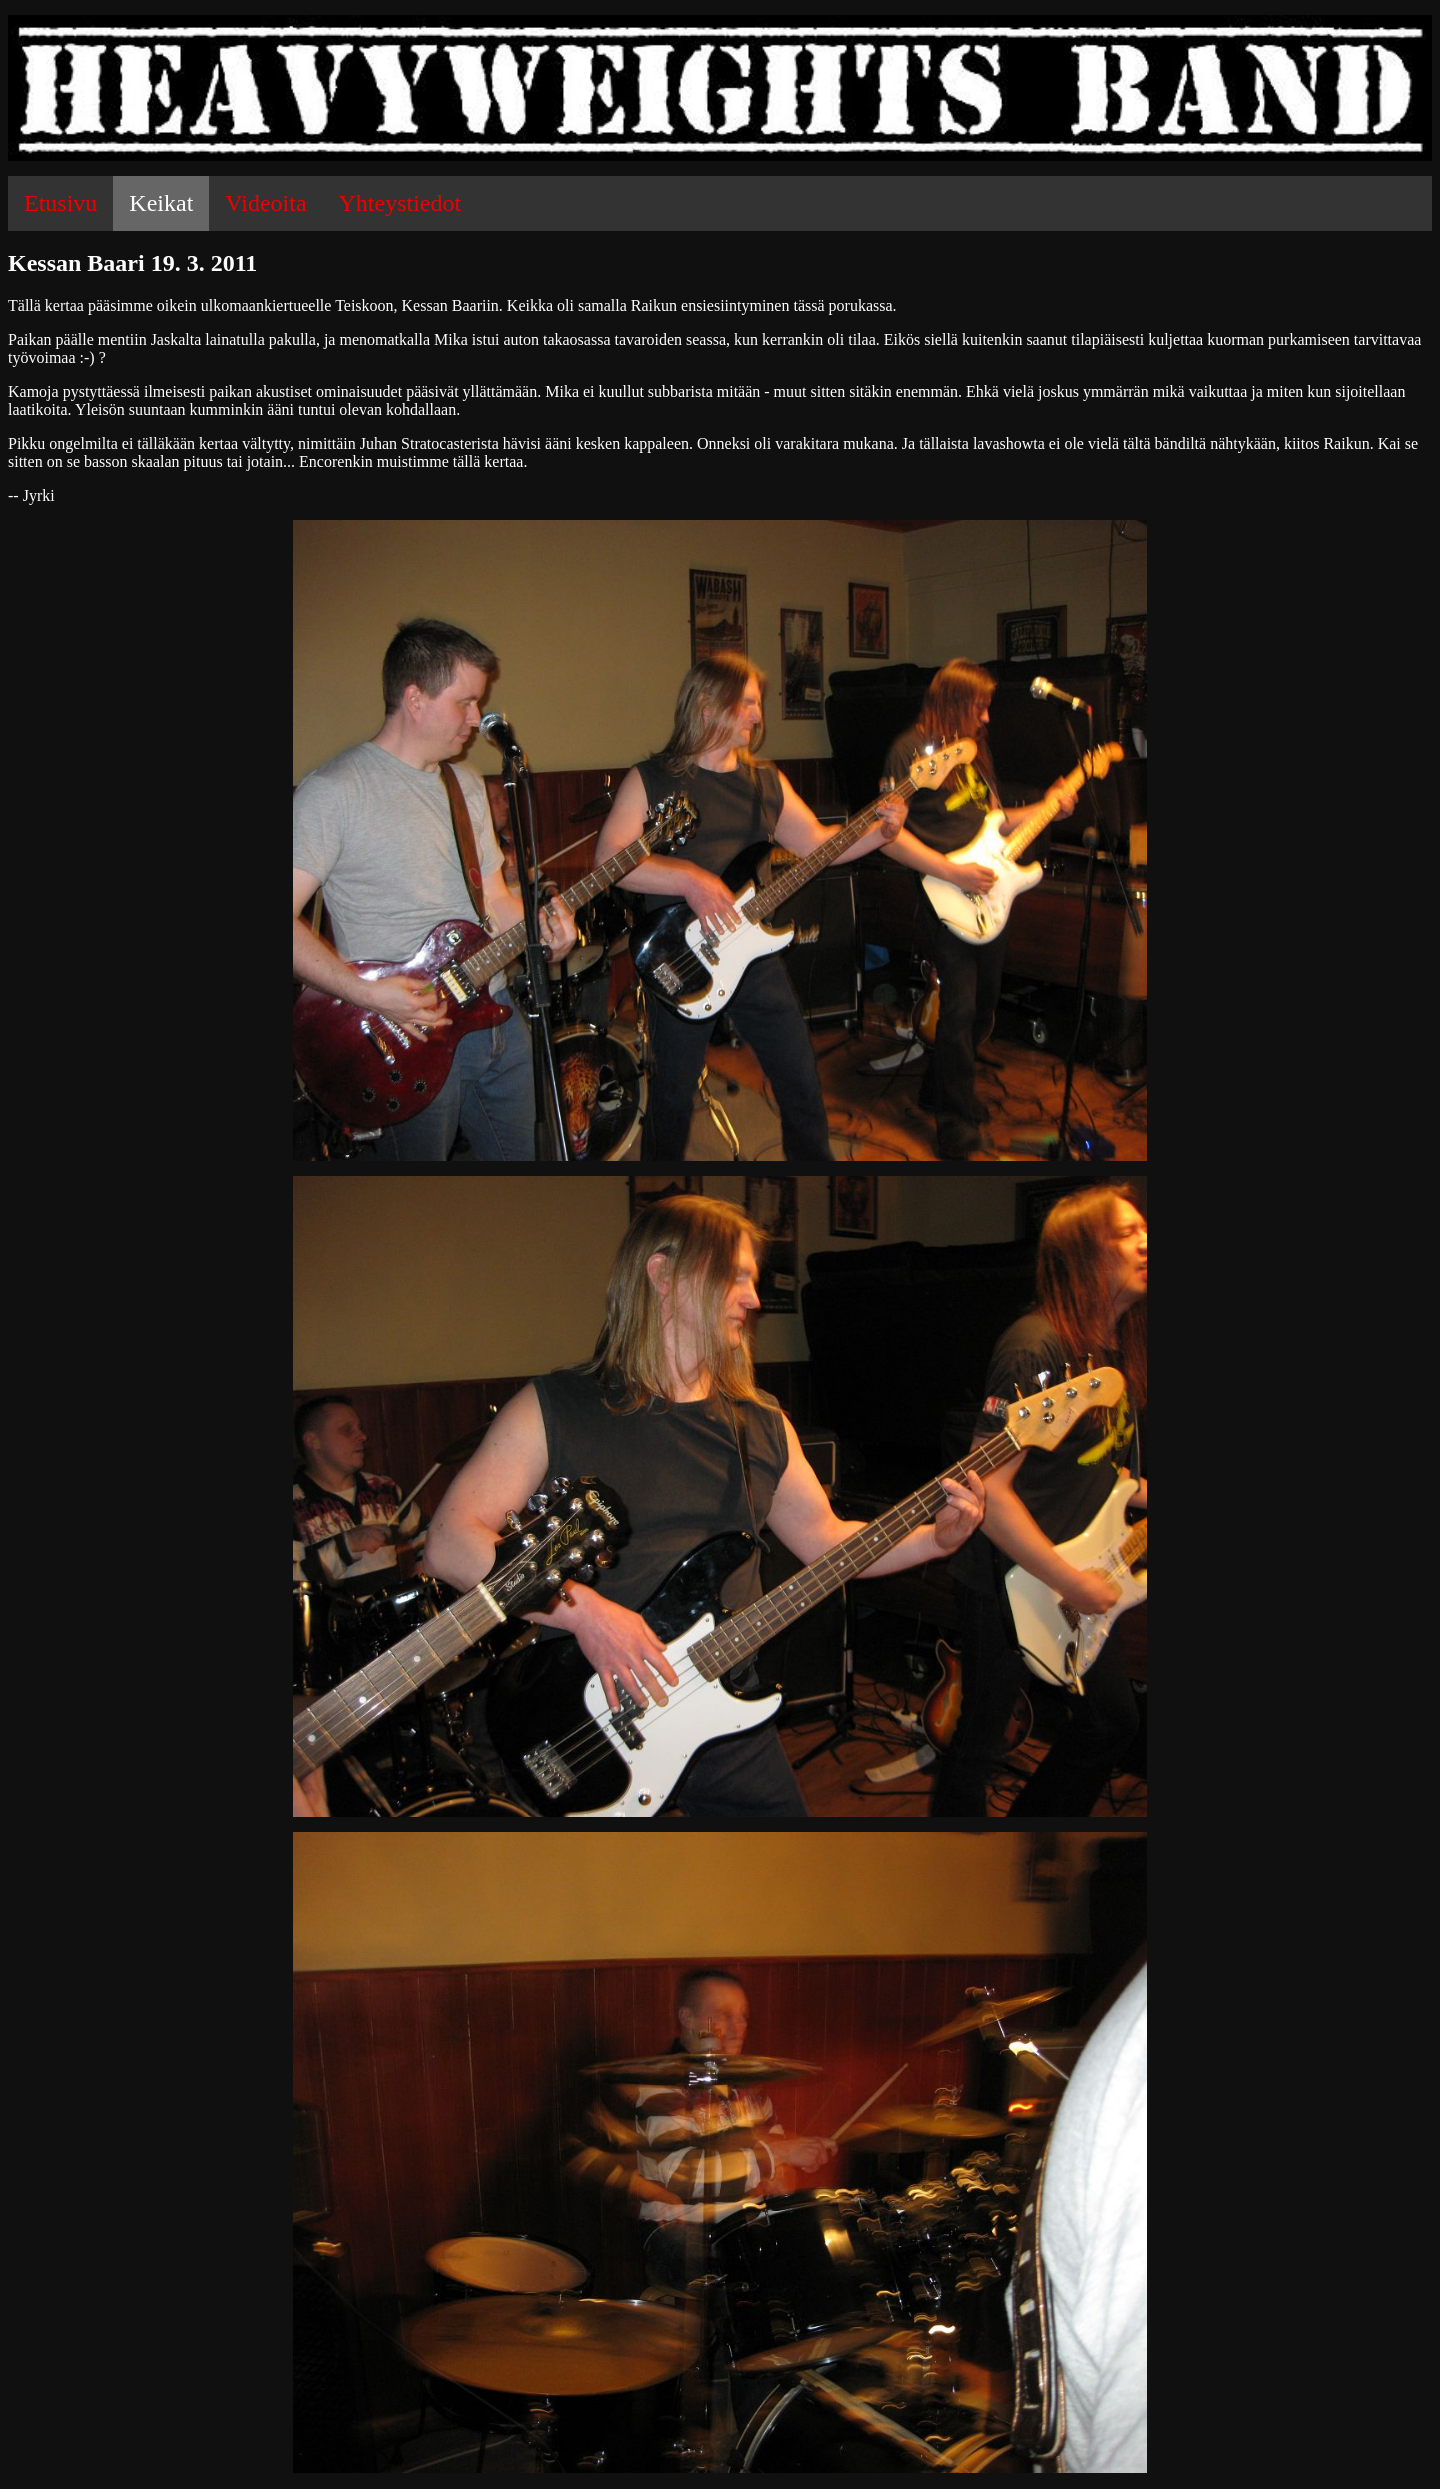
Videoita (265, 203)
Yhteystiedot (400, 203)
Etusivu (60, 203)
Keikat (161, 203)
